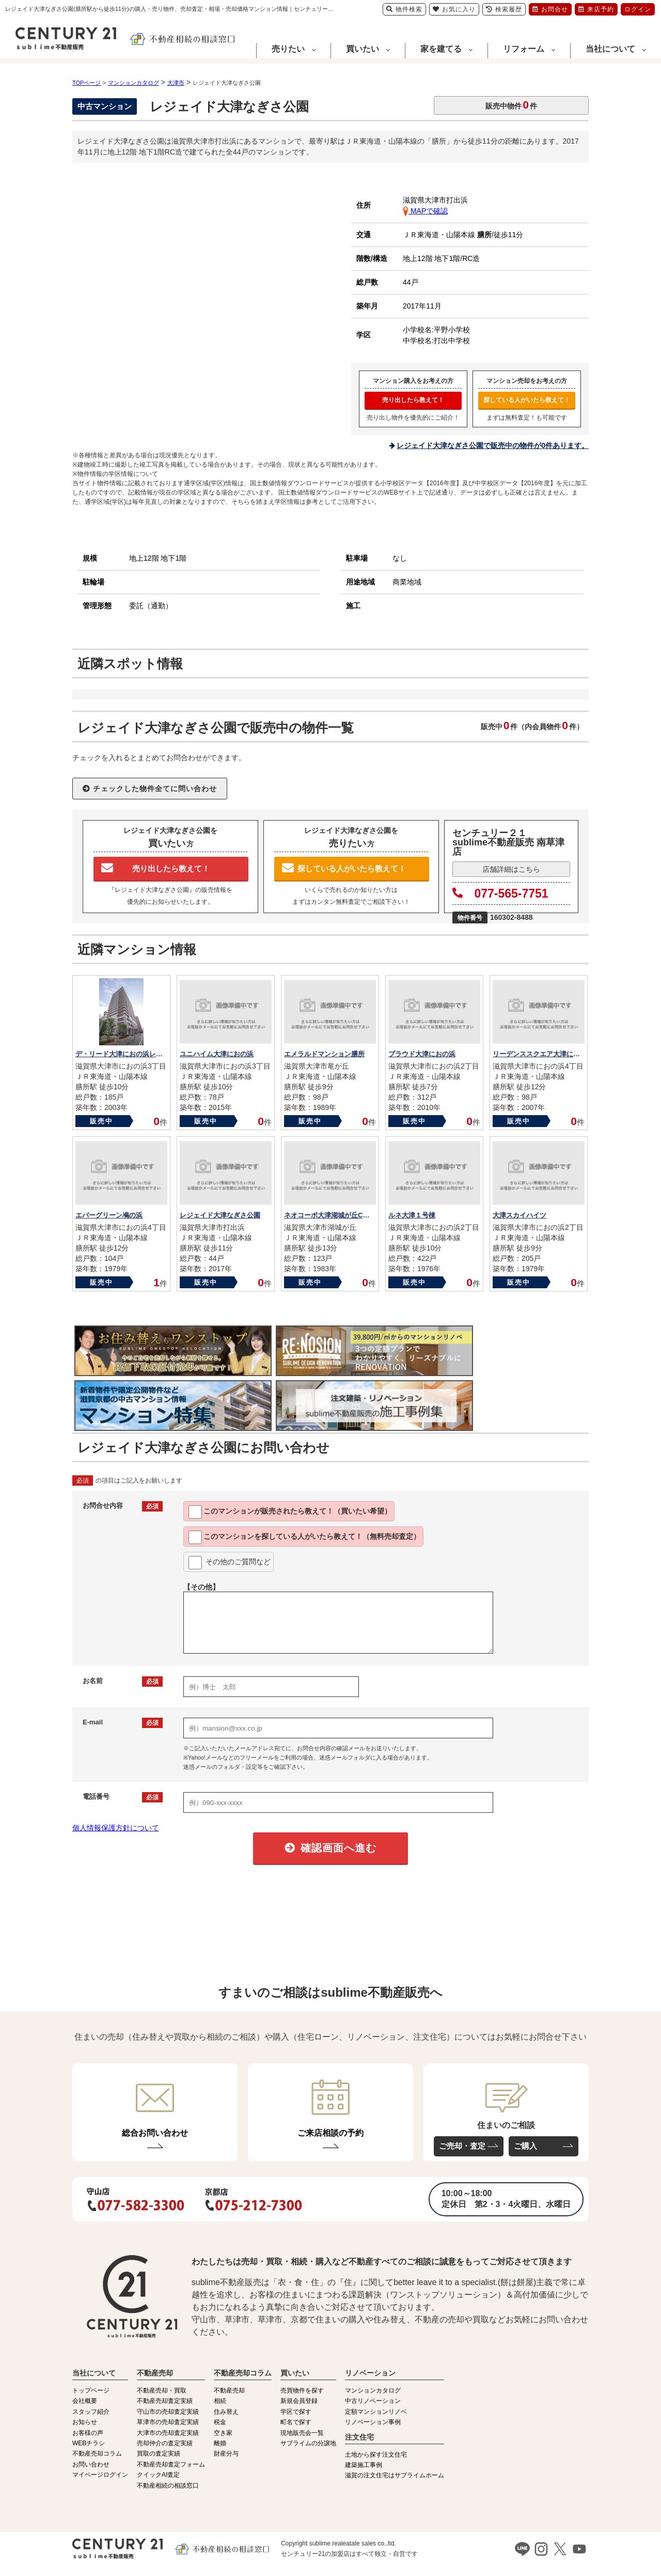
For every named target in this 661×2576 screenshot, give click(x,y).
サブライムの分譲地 (308, 2443)
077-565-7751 (500, 893)
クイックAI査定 (158, 2474)
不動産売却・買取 (161, 2390)
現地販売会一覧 (302, 2432)
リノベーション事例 (373, 2422)
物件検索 (404, 9)
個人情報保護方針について (115, 1828)
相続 (220, 2400)
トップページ (90, 2390)
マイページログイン (100, 2474)
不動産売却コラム (97, 2453)
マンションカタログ (373, 2390)
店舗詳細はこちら (511, 869)
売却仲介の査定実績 (165, 2443)
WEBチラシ (88, 2443)
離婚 (220, 2443)
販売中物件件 (511, 105)
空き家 (223, 2432)
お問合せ (550, 9)
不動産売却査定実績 (165, 2400)
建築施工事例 (363, 2465)
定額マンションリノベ (376, 2411)
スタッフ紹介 (90, 2411)
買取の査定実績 (158, 2453)
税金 (220, 2422)
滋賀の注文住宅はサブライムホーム (394, 2475)
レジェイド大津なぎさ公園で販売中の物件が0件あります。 (493, 445)
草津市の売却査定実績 (168, 2422)
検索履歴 (504, 9)
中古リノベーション (373, 2400)
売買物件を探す (302, 2390)
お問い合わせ (90, 2464)
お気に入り (454, 9)
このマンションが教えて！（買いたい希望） (289, 1512)
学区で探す (295, 2411)
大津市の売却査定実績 (168, 2432)
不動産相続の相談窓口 (168, 2485)
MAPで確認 (425, 211)
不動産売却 (229, 2390)
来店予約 (596, 9)
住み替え (226, 2411)
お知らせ (84, 2422)
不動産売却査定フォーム (171, 2464)
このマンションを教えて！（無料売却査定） (304, 1537)
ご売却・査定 (462, 2145)
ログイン (637, 9)
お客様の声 (87, 2432)
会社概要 (84, 2400)
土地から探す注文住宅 (376, 2454)
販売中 (101, 1121)
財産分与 (226, 2453)
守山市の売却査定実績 (168, 2411)
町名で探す (295, 2422)
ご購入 (525, 2145)
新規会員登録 (299, 2400)
